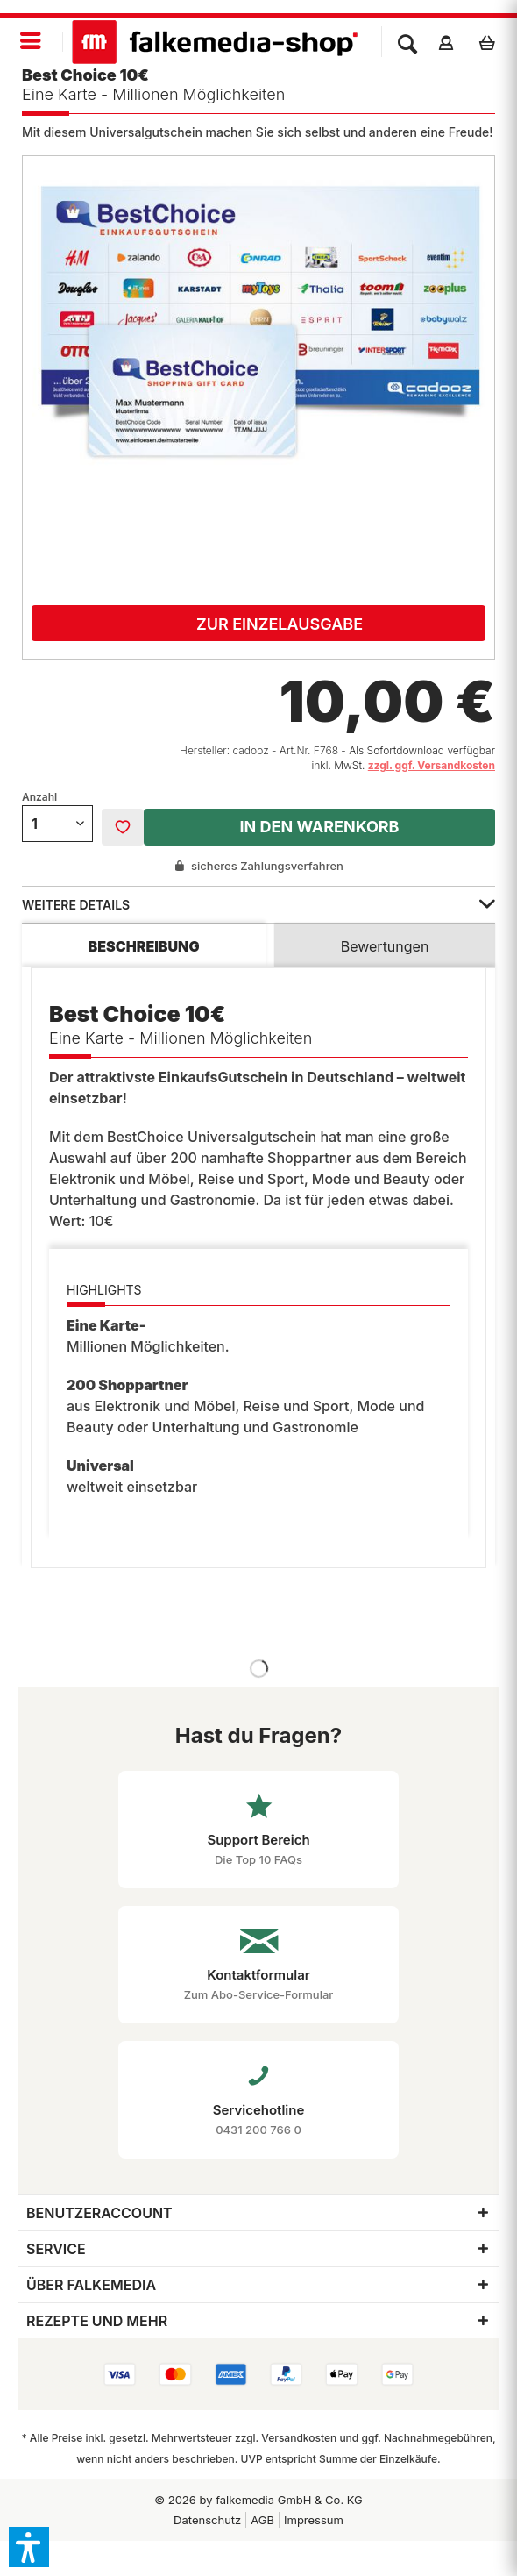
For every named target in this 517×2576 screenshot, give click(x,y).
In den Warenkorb (319, 826)
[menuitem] (31, 42)
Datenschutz (207, 2520)
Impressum (313, 2520)
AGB (262, 2520)
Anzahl (39, 796)
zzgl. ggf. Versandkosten (431, 765)
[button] (29, 2547)
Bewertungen (385, 946)
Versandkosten (298, 2437)
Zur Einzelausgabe (279, 624)
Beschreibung (144, 946)
